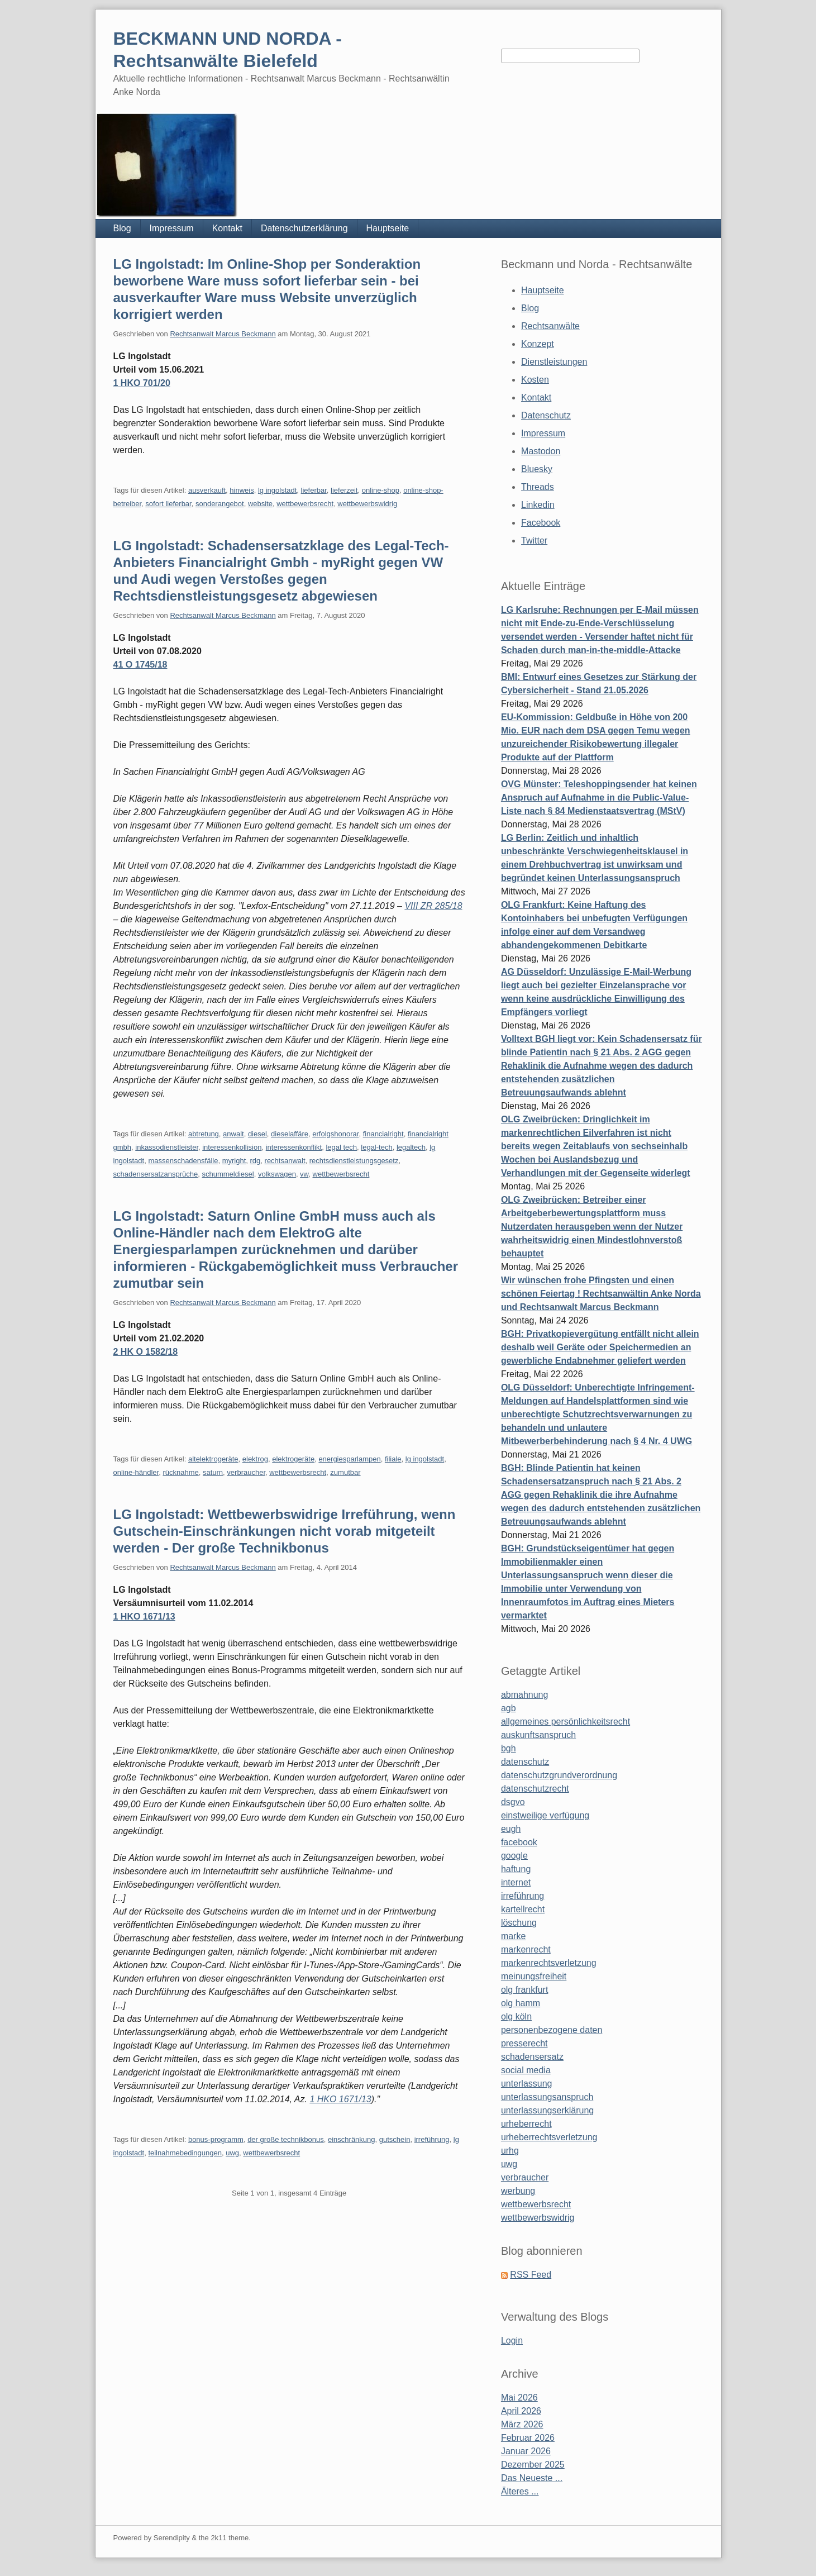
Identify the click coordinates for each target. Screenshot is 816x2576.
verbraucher (246, 1472)
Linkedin (538, 505)
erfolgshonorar (335, 1134)
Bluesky (536, 469)
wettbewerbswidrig (367, 503)
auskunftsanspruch (538, 1735)
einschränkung (351, 2139)
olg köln (516, 2016)
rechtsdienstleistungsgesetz (354, 1160)
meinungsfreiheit (533, 1976)
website (260, 503)
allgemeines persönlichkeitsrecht (565, 1721)
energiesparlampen (349, 1459)
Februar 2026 (528, 2437)
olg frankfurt (524, 1989)
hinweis (242, 490)
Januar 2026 (526, 2451)
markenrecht (526, 1949)
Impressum (172, 228)
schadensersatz (532, 2056)
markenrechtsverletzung (549, 1963)
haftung (516, 1869)
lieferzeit (344, 490)
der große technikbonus (285, 2139)
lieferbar (314, 490)
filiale (393, 1459)
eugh (511, 1829)
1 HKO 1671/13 (144, 1616)
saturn (213, 1472)
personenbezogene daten (552, 2030)
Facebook (540, 522)
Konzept (537, 344)
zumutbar (345, 1472)
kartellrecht (523, 1909)
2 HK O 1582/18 (145, 1351)
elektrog (255, 1459)
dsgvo (513, 1802)
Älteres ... (520, 2491)
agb (508, 1708)
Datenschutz (546, 415)
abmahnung (524, 1694)
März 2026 (522, 2424)
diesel (257, 1134)
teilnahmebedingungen (185, 2153)
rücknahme (180, 1472)
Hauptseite (387, 228)
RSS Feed (530, 2274)
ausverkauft (207, 490)
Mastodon (540, 451)
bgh (508, 1748)
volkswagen (277, 1174)
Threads (537, 487)
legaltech (411, 1147)
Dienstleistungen (554, 361)
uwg (232, 2153)
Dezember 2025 (533, 2464)
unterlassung (526, 2083)
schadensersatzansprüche (155, 1174)
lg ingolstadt (277, 490)
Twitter (534, 540)
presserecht (524, 2043)
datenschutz (525, 1761)
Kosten (535, 379)
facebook (519, 1842)
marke (513, 1936)
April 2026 (521, 2411)
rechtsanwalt (285, 1160)
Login (512, 2340)
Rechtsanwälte (550, 326)
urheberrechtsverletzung (549, 2137)
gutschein (395, 2139)
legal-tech (376, 1147)
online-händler (136, 1472)
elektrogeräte (293, 1459)
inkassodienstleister (166, 1147)
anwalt (233, 1134)
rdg (255, 1160)
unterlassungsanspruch (547, 2097)
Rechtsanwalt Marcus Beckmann (222, 334)
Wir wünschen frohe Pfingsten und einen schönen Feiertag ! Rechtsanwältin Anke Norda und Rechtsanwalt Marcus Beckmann (601, 1293)
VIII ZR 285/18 (433, 906)
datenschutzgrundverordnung (559, 1775)
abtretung (203, 1134)
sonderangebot (219, 503)
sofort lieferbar (168, 503)
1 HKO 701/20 (141, 383)
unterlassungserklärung (547, 2110)
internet (516, 1882)
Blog (122, 228)
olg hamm (520, 2003)
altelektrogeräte (213, 1459)
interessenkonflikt (294, 1147)
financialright (383, 1134)
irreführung (432, 2139)
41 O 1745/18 (140, 664)
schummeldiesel (228, 1174)
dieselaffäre (289, 1134)
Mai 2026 (519, 2397)
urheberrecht (526, 2124)
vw (304, 1174)
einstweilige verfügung (545, 1815)
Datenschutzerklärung (304, 228)
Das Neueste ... (531, 2478)
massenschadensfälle (183, 1160)
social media (526, 2070)
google (514, 1855)
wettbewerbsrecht (304, 503)
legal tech (341, 1147)
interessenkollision (231, 1147)
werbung (518, 2191)
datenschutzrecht (535, 1788)
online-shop (380, 490)
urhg (510, 2150)
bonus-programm (216, 2139)
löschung (519, 1922)
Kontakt (227, 228)
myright (234, 1160)
